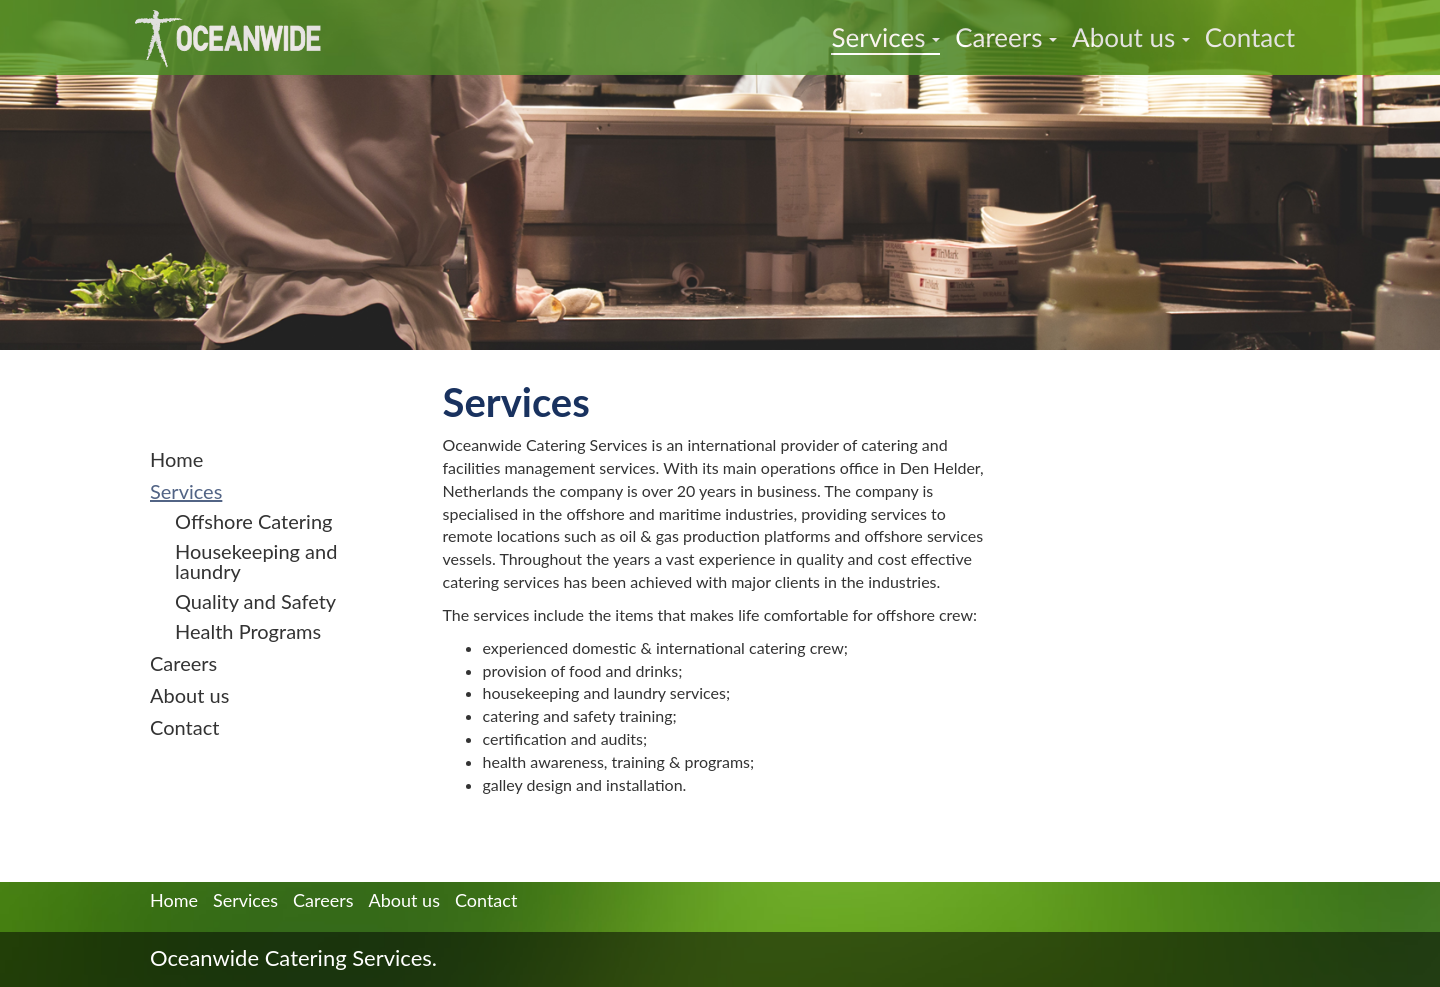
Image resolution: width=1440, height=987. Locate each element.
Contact (1250, 37)
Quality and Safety (255, 601)
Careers (1006, 37)
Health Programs (248, 631)
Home (176, 459)
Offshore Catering (253, 521)
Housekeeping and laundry (256, 561)
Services (885, 37)
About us (1131, 37)
